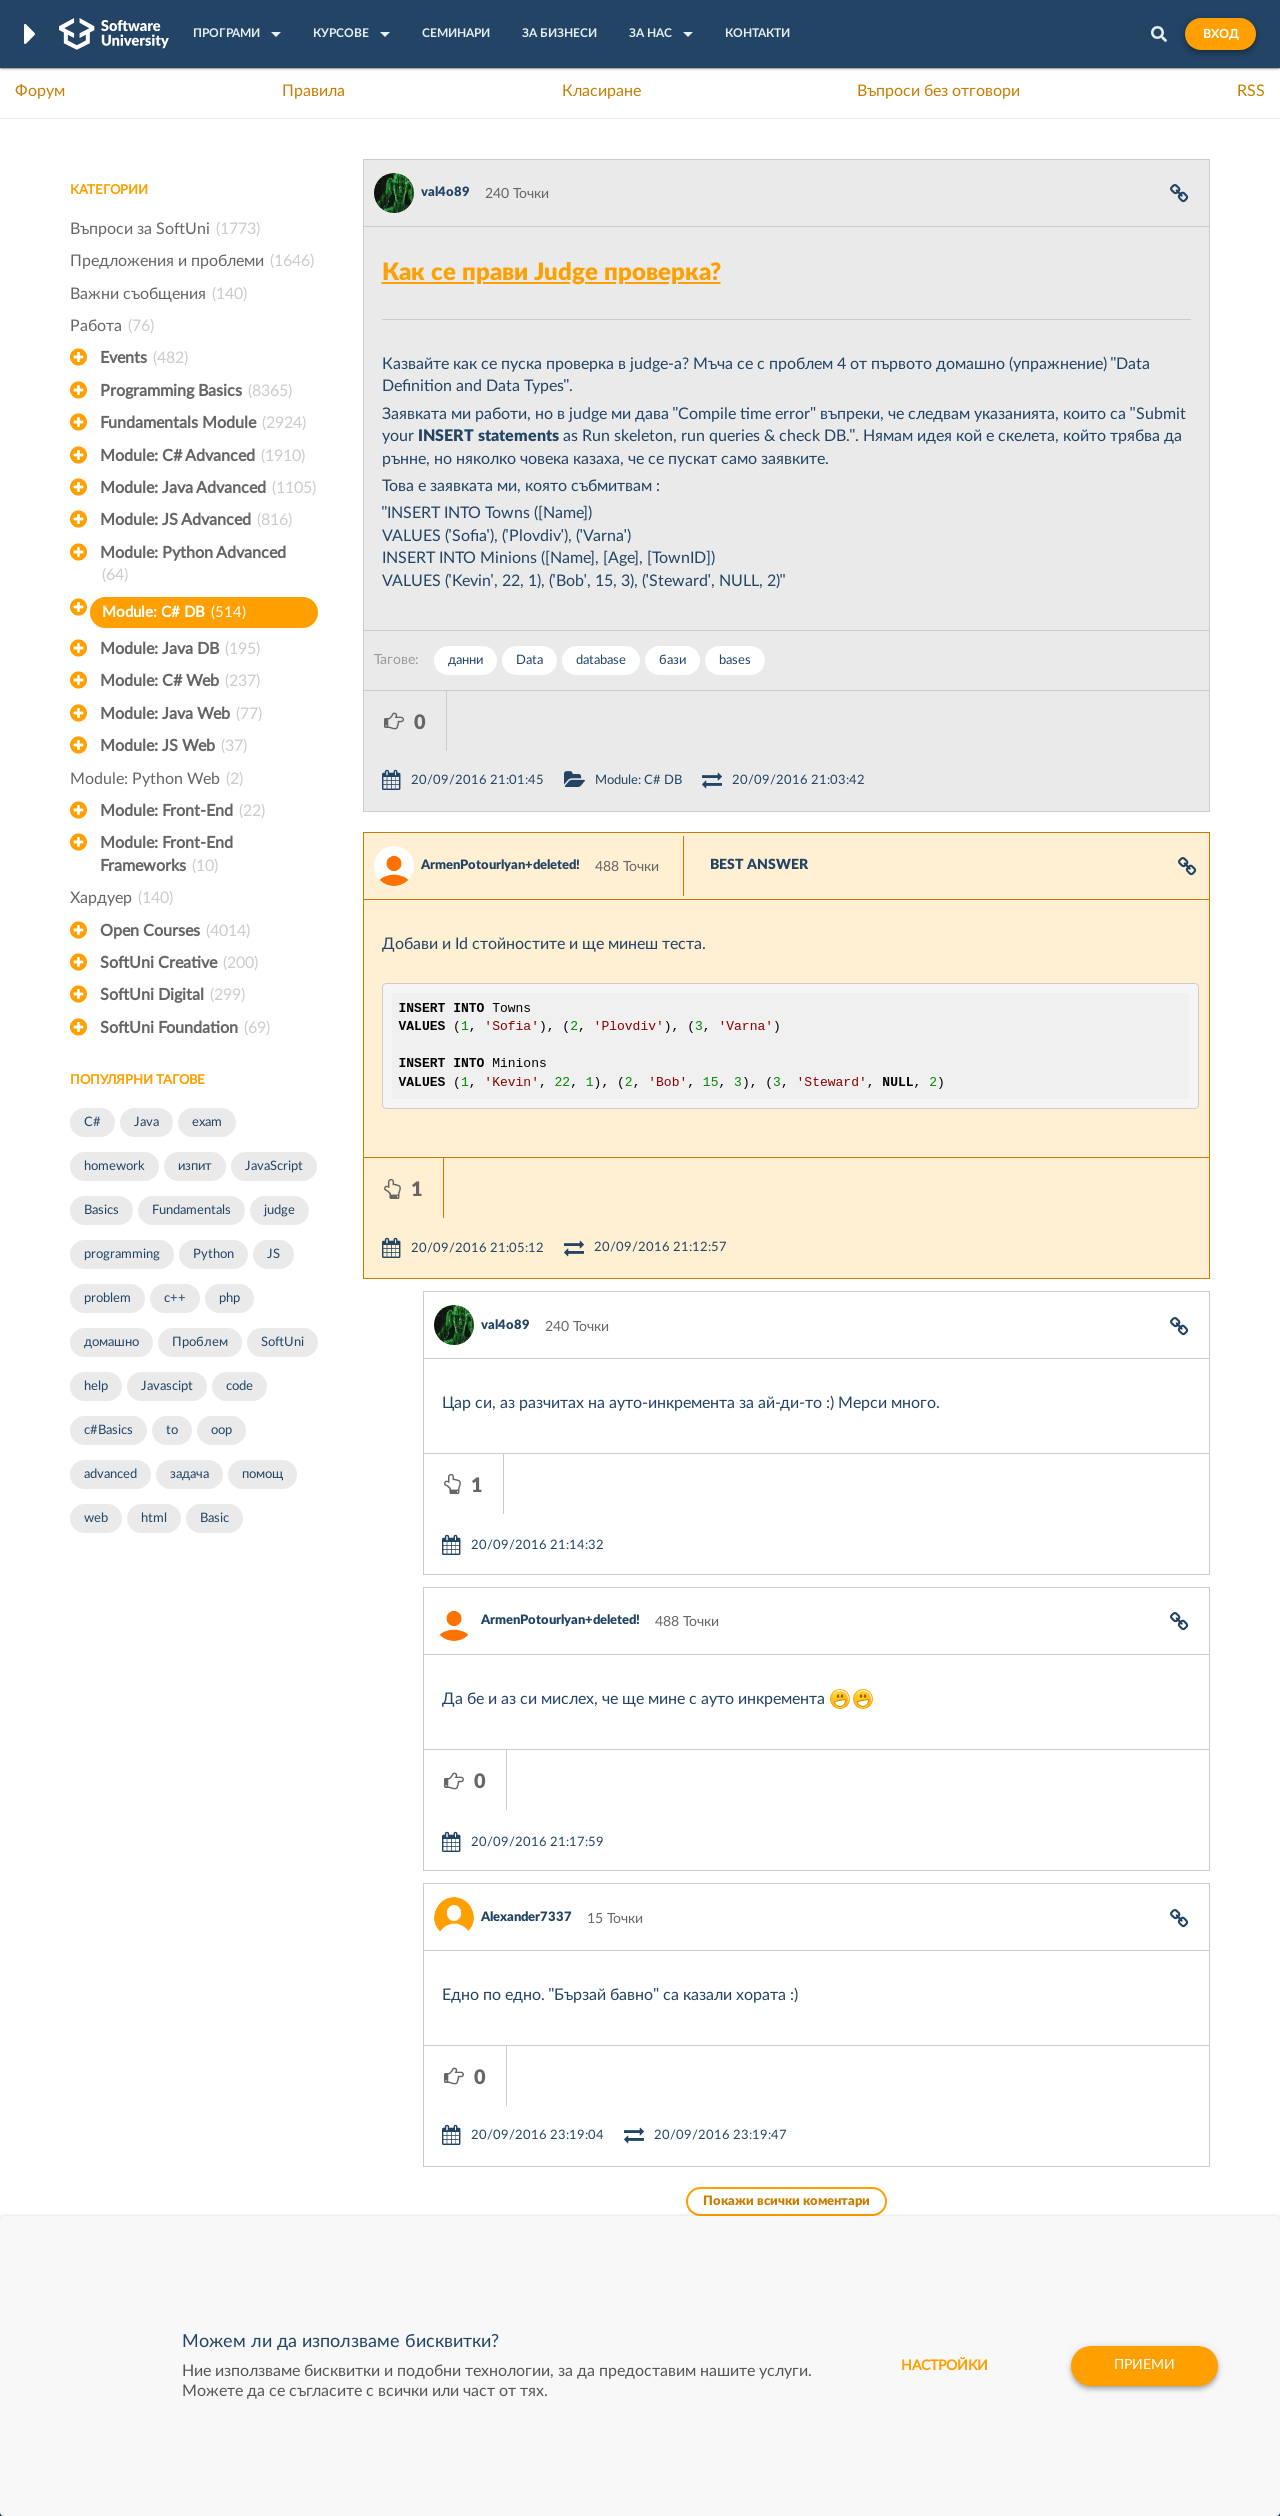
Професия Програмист (144, 2183)
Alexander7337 (526, 1677)
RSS (1251, 91)
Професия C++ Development (365, 2137)
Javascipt (167, 1386)
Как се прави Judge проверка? (551, 273)
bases (735, 660)
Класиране (601, 91)
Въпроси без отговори (938, 91)
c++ (175, 1298)
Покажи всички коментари (786, 1901)
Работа (112, 326)
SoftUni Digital (172, 995)
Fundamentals (191, 1210)
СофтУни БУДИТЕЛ (577, 2183)
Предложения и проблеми (192, 261)
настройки (944, 2366)
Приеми (1144, 2366)
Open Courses (175, 931)
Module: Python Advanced (193, 566)
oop (221, 1430)
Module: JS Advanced (196, 520)
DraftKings (786, 2183)
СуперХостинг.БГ (808, 2121)
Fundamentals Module (203, 423)
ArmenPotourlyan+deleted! (500, 805)
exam (207, 1122)
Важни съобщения (158, 294)
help (96, 1386)
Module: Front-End (182, 811)
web (96, 1518)
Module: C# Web (180, 681)
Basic (214, 1518)
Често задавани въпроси (149, 2090)
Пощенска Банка (807, 2214)
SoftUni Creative (179, 963)
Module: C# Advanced (202, 456)
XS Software (791, 2090)
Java (146, 1122)
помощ (262, 1474)
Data (529, 660)
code (239, 1386)
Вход (1220, 34)
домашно (111, 1342)
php (229, 1298)
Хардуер (121, 898)
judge (279, 1210)
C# (92, 1122)
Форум (40, 91)
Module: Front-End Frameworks (166, 856)
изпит (195, 1166)
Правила (313, 91)
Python (213, 1254)
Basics (101, 1210)
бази (672, 660)
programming (122, 1254)
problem (107, 1298)
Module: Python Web (156, 779)
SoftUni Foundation (185, 1028)
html (154, 1518)
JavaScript (274, 1166)
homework (114, 1166)
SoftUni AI (546, 2152)
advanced (110, 1474)
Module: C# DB (174, 612)
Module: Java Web (181, 714)
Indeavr (776, 2152)
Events (144, 358)
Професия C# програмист (153, 2214)
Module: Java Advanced (208, 488)
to (172, 1430)
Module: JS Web (173, 746)
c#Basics (108, 1430)
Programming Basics (196, 391)
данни (465, 660)
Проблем (200, 1342)
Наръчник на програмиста (155, 2152)
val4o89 (445, 192)
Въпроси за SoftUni (165, 229)
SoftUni (282, 1342)
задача (189, 1474)
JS (273, 1254)
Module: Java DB (180, 649)
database (601, 660)
